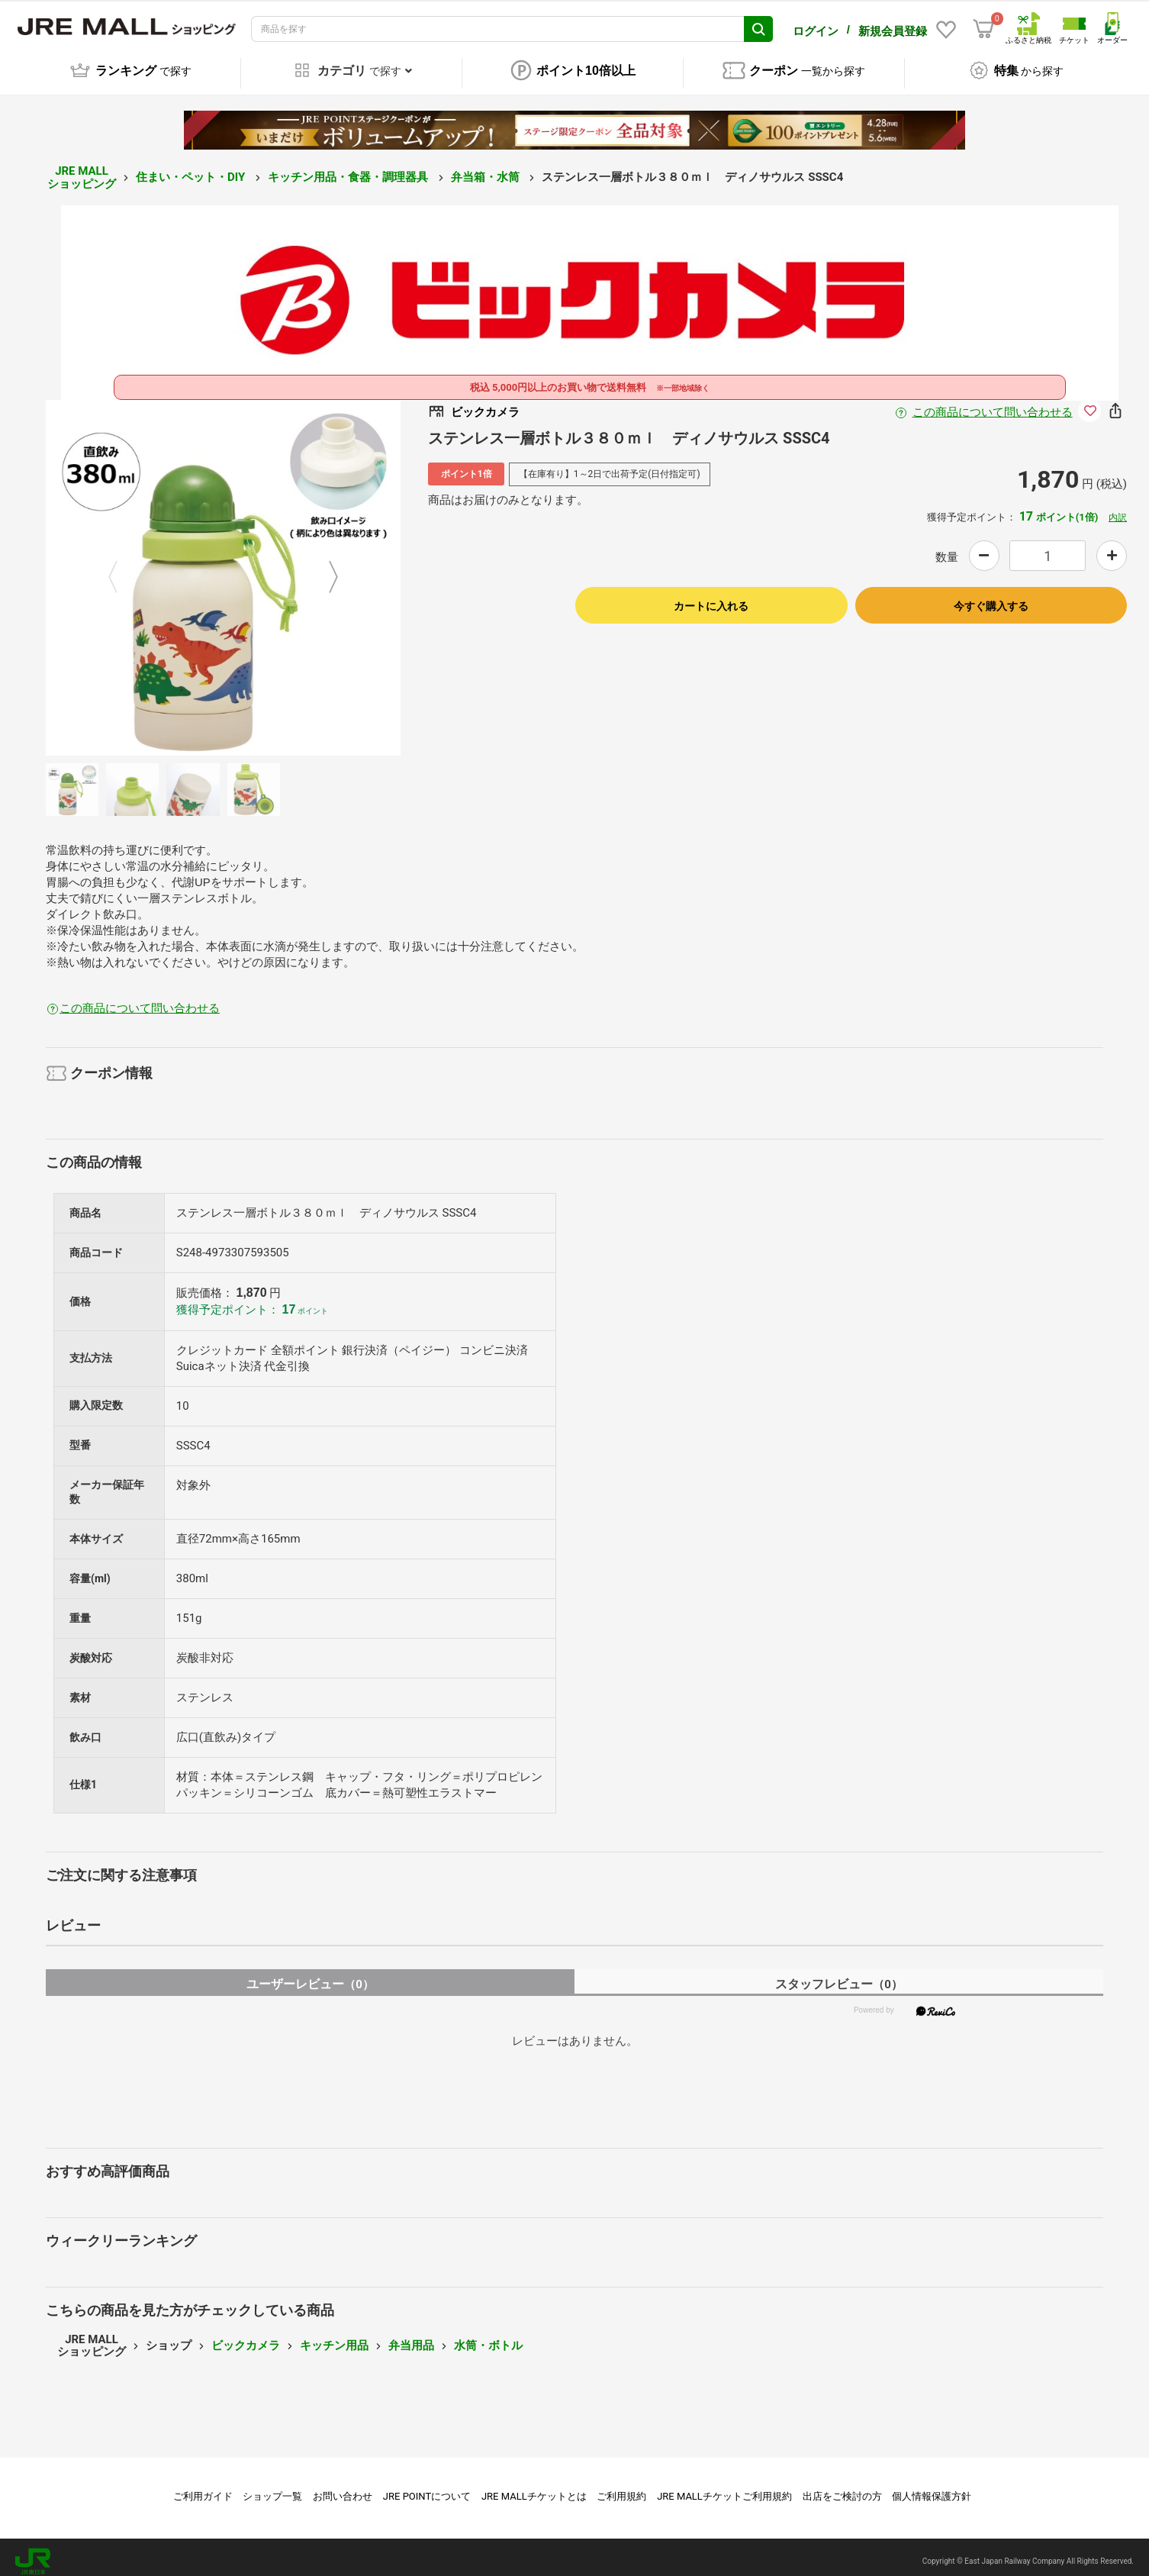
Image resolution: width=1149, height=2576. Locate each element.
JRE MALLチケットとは (534, 2488)
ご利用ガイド (203, 2488)
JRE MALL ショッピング (81, 169)
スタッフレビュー (839, 1975)
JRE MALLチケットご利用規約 (724, 2488)
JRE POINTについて (427, 2488)
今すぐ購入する (991, 598)
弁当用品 (411, 2337)
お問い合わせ (342, 2488)
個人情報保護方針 (931, 2488)
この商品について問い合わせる (992, 404)
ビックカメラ (245, 2337)
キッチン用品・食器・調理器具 (349, 169)
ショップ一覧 (272, 2488)
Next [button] (324, 570)
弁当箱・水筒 (487, 169)
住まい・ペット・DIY (192, 169)
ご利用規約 (621, 2488)
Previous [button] (122, 570)
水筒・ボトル (488, 2337)
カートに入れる (711, 598)
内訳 (1118, 509)
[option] (223, 569)
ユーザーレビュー (310, 1975)
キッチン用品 (334, 2337)
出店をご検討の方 (842, 2488)
